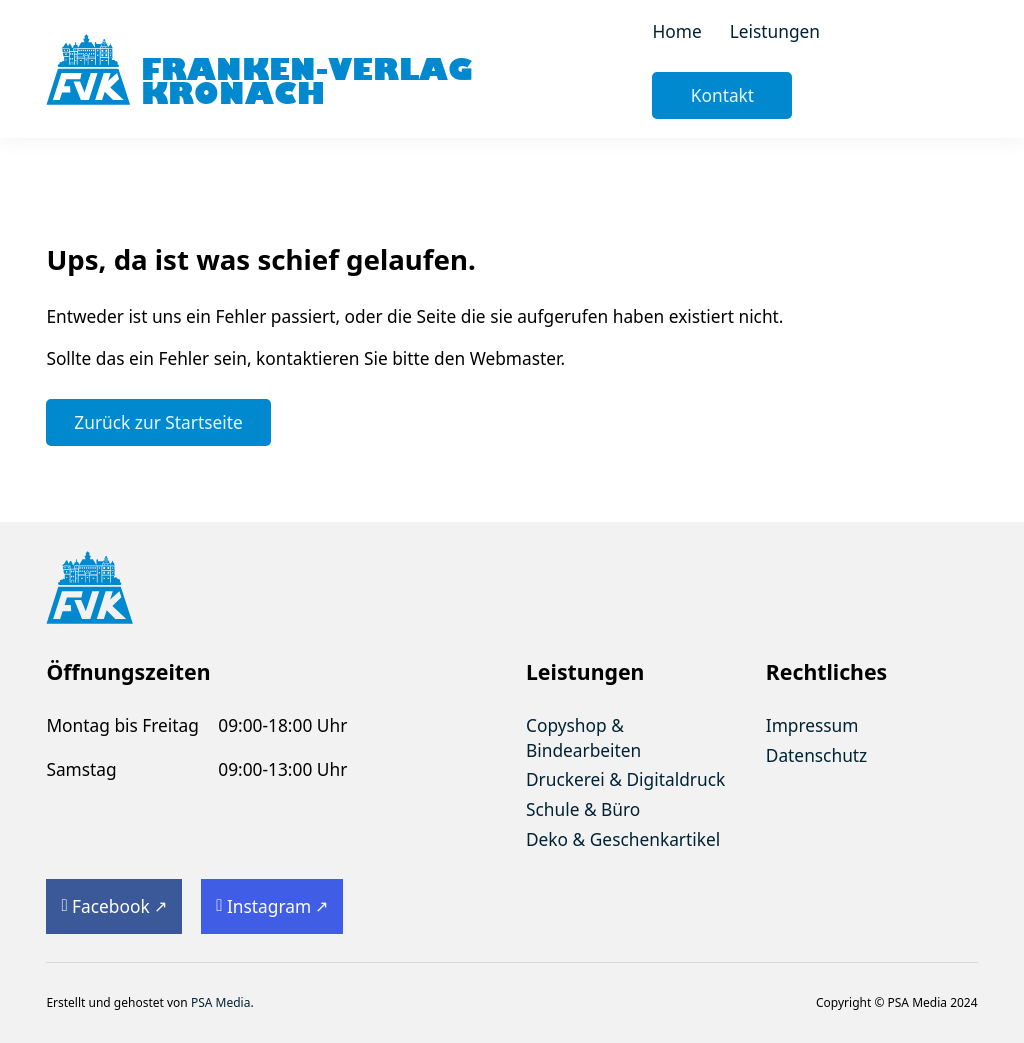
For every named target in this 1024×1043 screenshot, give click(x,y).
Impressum (812, 725)
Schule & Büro (583, 809)
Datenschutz (816, 755)
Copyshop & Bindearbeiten (583, 737)
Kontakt (722, 95)
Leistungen (775, 31)
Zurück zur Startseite (158, 422)
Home (676, 31)
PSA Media (221, 1002)
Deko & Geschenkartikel (623, 839)
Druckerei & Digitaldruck (625, 779)
